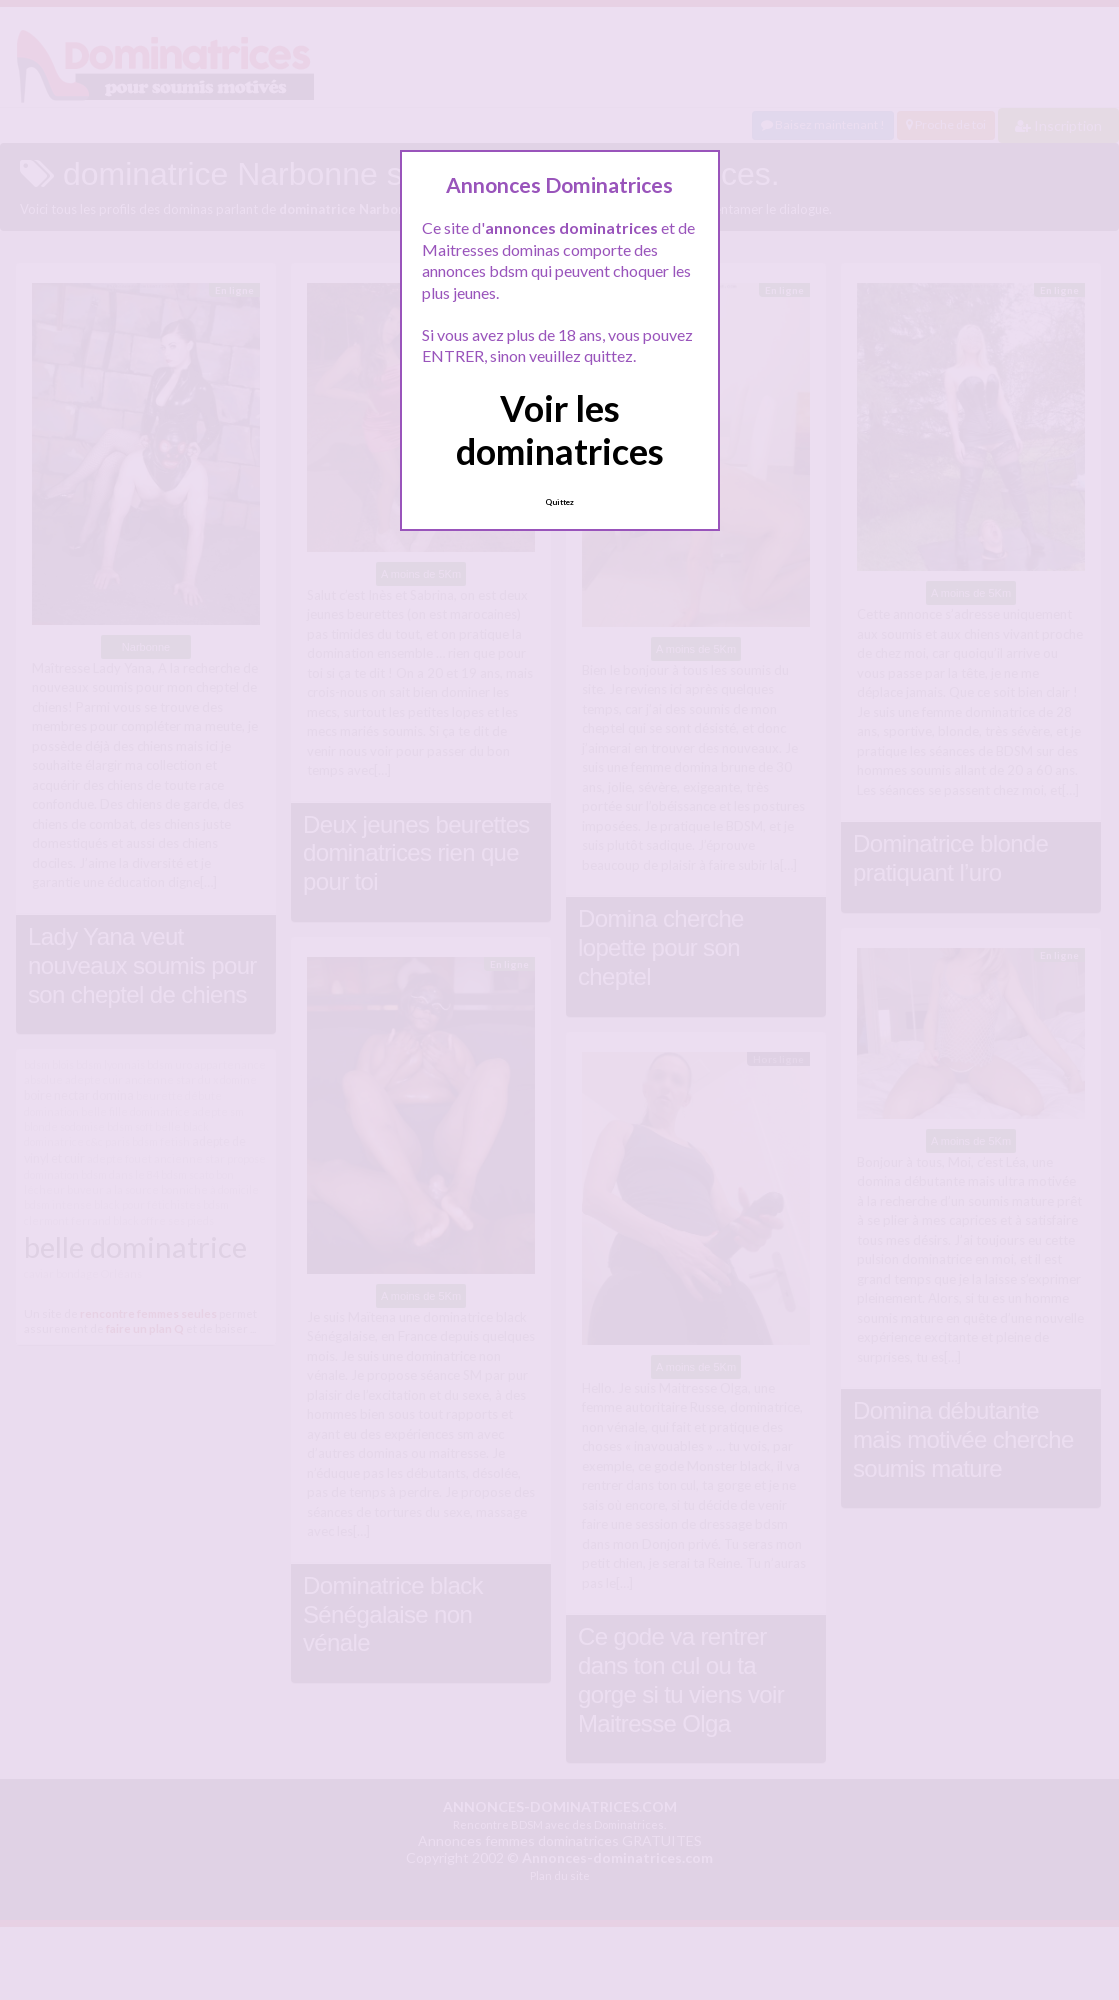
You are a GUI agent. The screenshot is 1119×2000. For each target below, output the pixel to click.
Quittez (559, 502)
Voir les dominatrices (560, 429)
